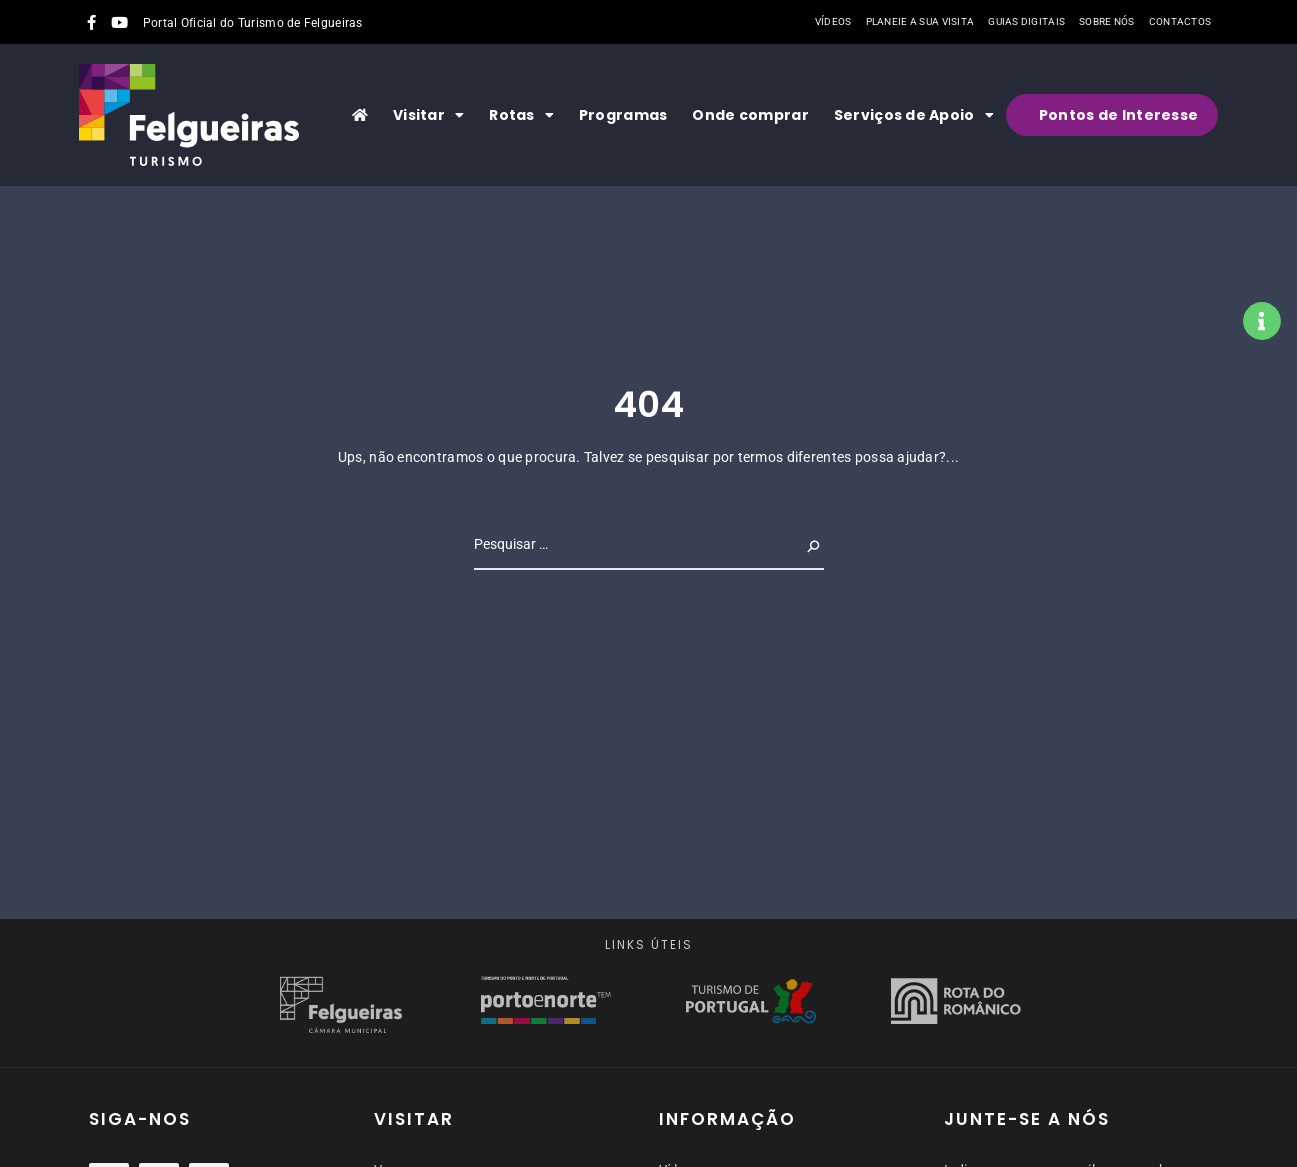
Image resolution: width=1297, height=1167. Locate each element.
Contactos (1180, 21)
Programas (623, 115)
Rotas (521, 115)
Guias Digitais (1026, 21)
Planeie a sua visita (920, 21)
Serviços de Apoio (914, 115)
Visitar (428, 115)
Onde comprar (750, 115)
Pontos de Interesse (1118, 115)
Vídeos (833, 21)
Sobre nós (1107, 21)
